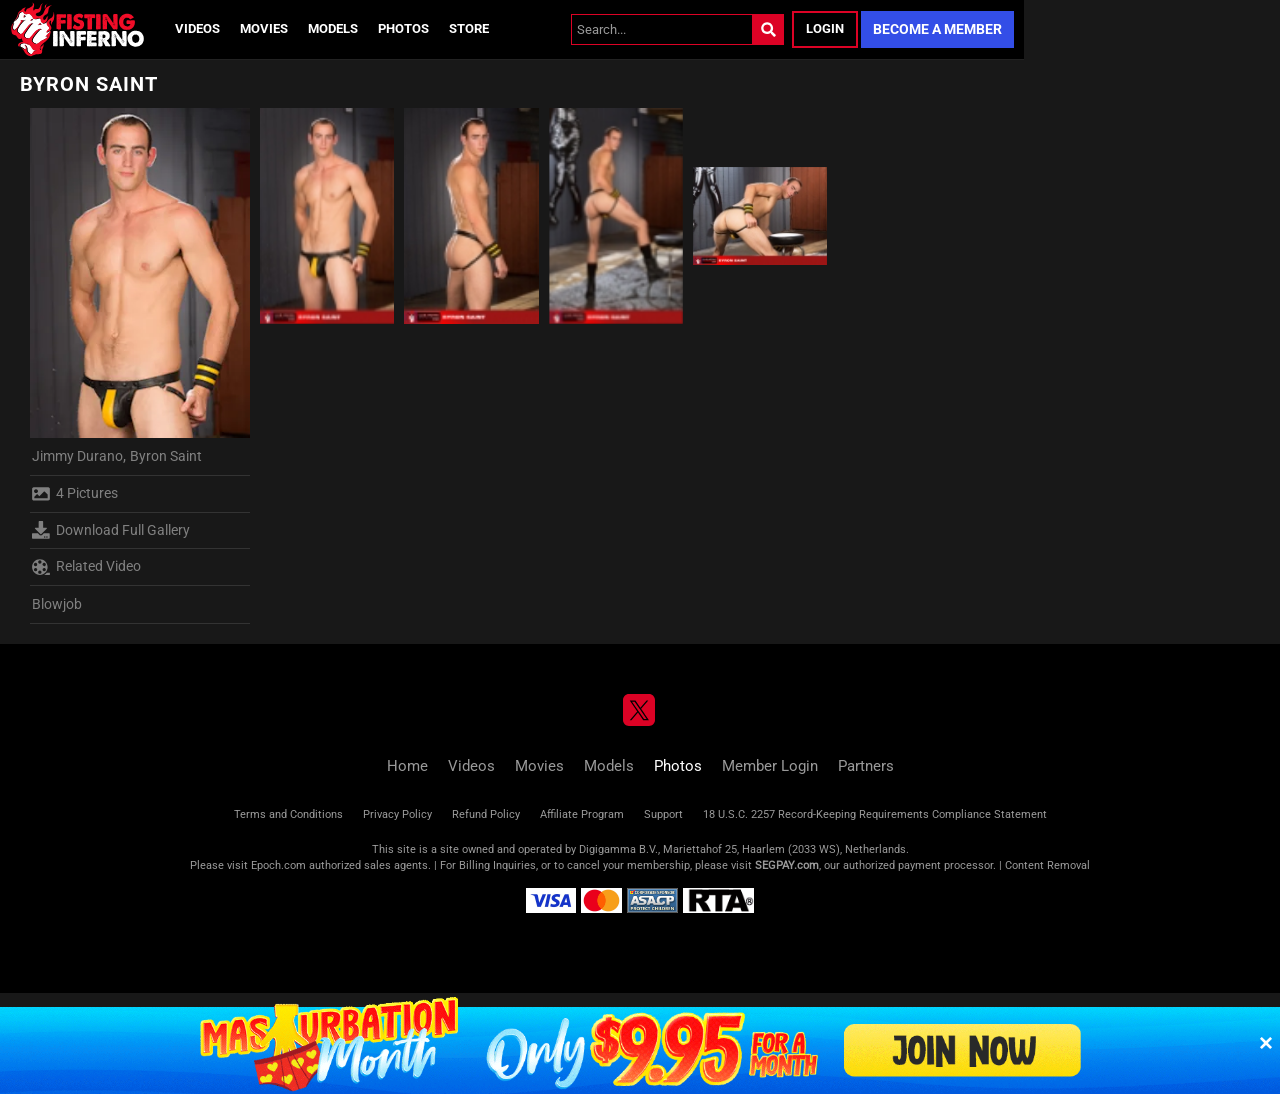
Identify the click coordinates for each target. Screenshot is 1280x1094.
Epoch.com (278, 865)
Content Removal (1047, 865)
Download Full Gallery (111, 530)
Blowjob (57, 604)
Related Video (86, 567)
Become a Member (937, 29)
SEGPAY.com (787, 865)
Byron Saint (166, 456)
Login (825, 28)
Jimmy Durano (77, 456)
